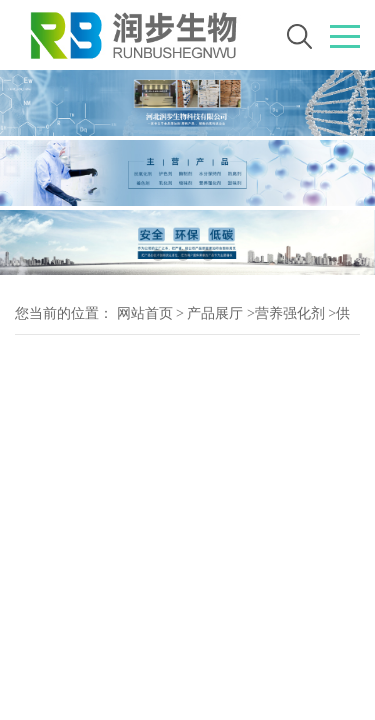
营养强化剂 (290, 313)
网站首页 (145, 313)
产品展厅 (215, 313)
